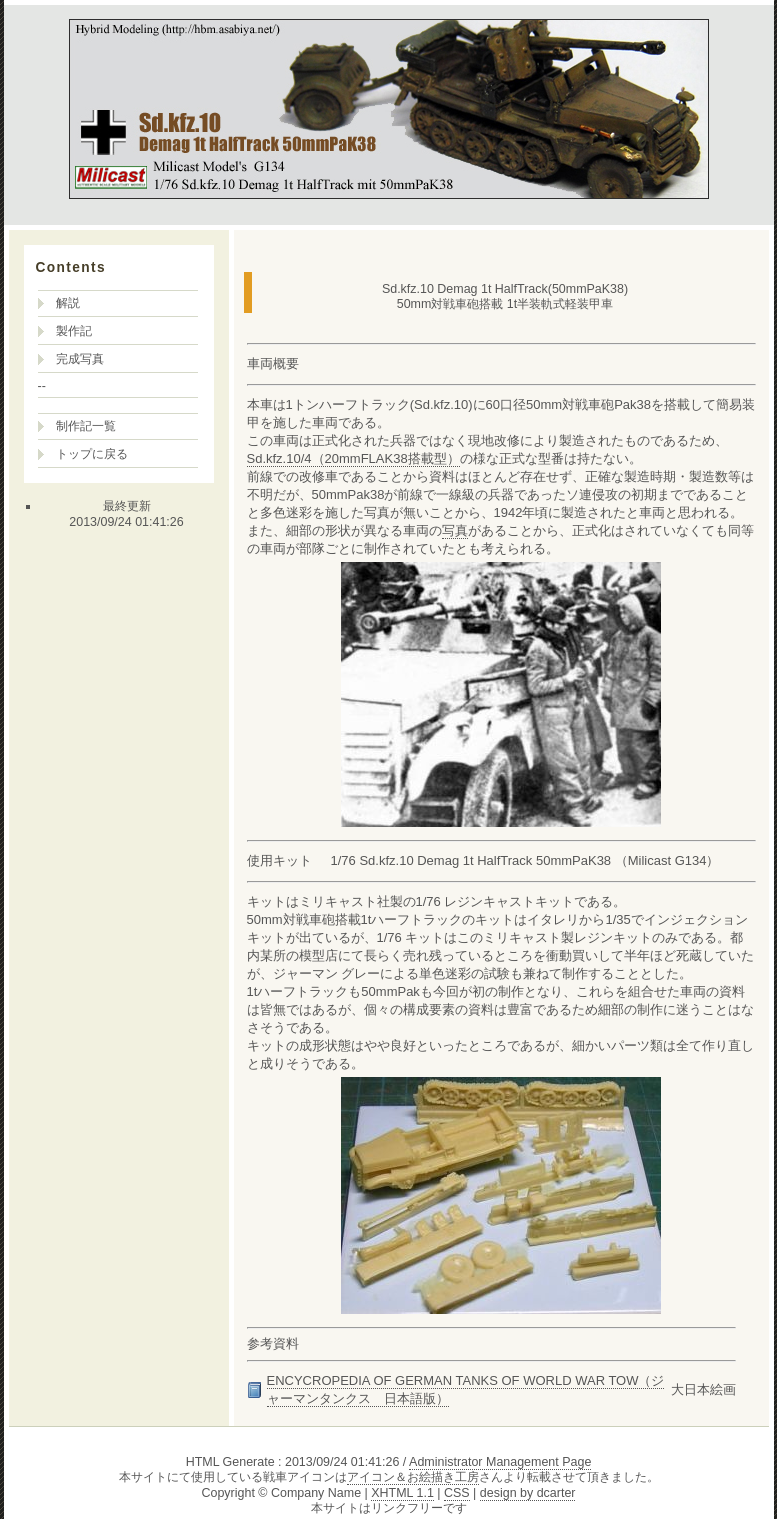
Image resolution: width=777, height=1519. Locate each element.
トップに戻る (92, 454)
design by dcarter (528, 1493)
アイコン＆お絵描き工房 (413, 1477)
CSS (457, 1493)
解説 (68, 303)
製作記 (74, 331)
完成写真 (80, 359)
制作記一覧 (86, 426)
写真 (455, 530)
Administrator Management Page (500, 1462)
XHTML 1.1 (402, 1493)
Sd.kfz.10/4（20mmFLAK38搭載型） (353, 458)
